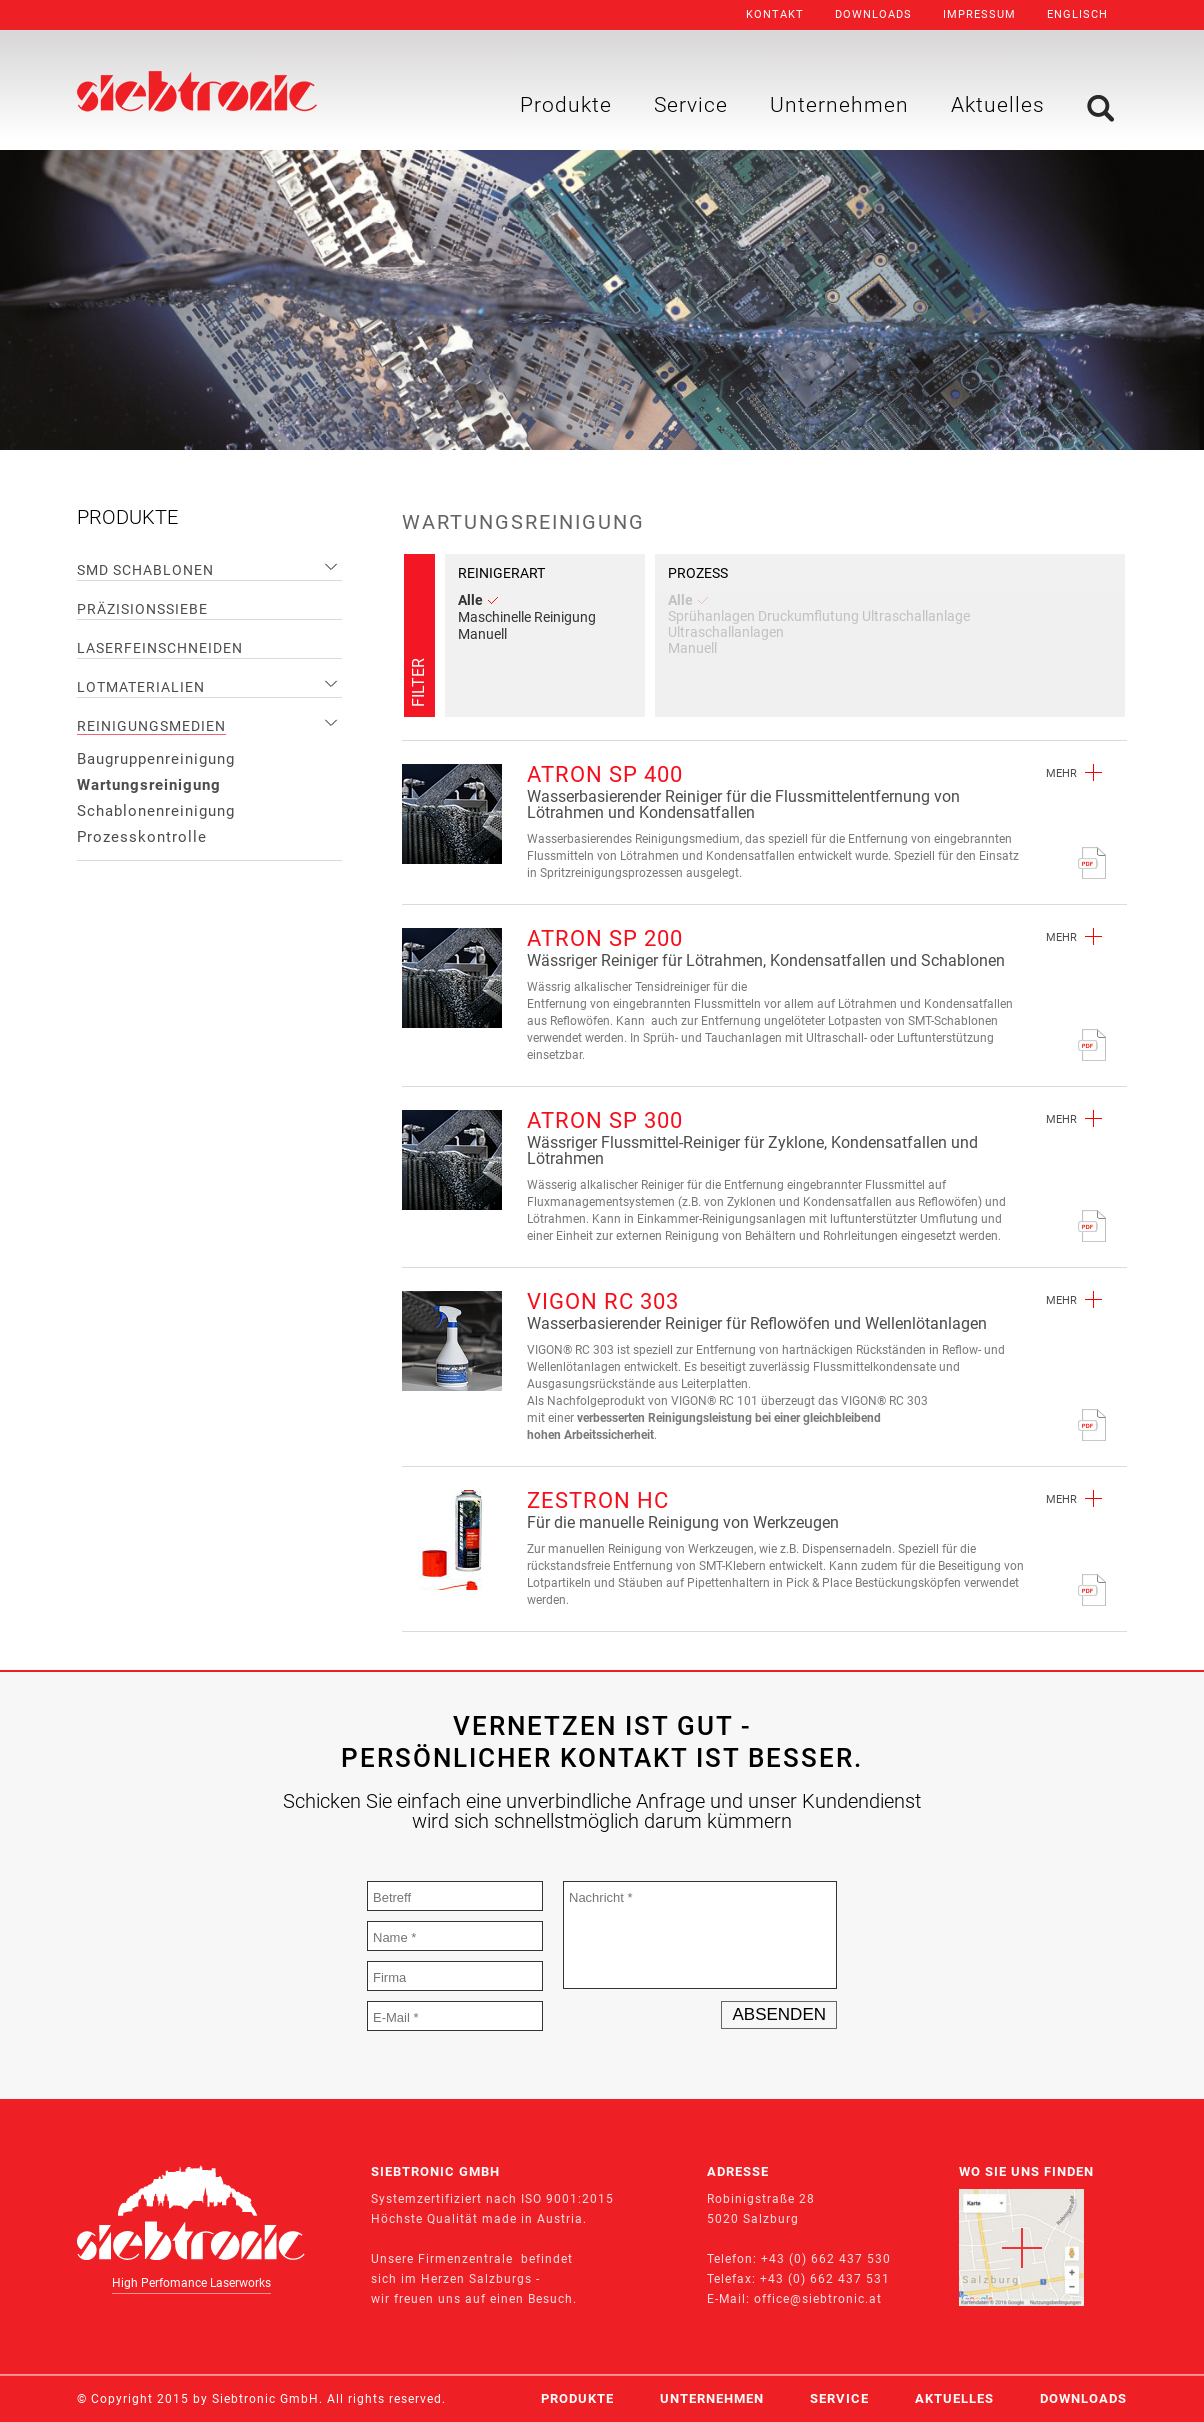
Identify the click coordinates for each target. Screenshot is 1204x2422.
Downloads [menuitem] (873, 14)
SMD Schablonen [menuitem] (145, 570)
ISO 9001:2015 (567, 2199)
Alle (478, 600)
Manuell (482, 634)
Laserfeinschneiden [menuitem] (160, 648)
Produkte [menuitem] (566, 105)
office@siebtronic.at (818, 2299)
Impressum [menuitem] (979, 14)
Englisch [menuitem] (1077, 14)
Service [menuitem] (691, 105)
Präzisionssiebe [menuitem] (142, 609)
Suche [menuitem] (1100, 108)
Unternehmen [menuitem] (839, 105)
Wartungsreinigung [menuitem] (149, 785)
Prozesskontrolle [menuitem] (142, 837)
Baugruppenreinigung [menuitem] (156, 759)
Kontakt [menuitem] (775, 14)
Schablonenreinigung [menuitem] (156, 811)
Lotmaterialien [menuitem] (141, 687)
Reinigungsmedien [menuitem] (151, 726)
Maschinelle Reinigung (527, 617)
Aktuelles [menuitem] (998, 105)
